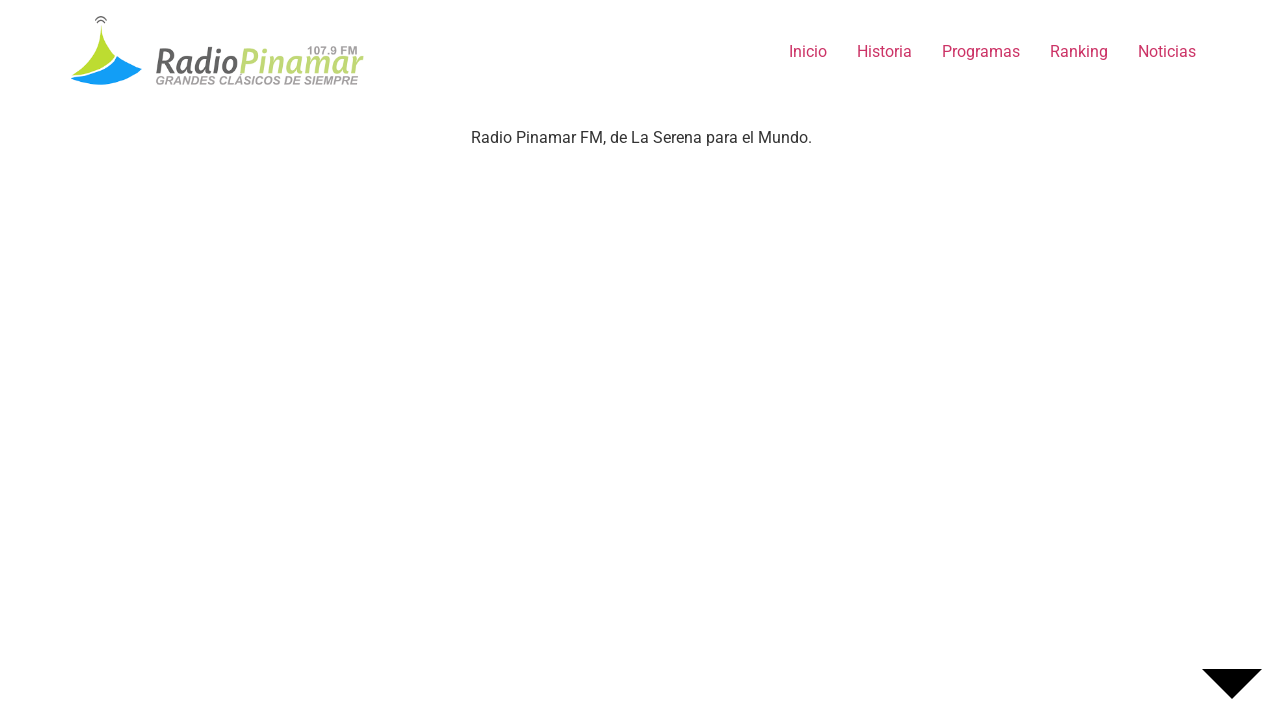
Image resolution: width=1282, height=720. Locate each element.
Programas (981, 51)
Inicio (808, 51)
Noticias (1167, 51)
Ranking (1079, 51)
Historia (884, 51)
